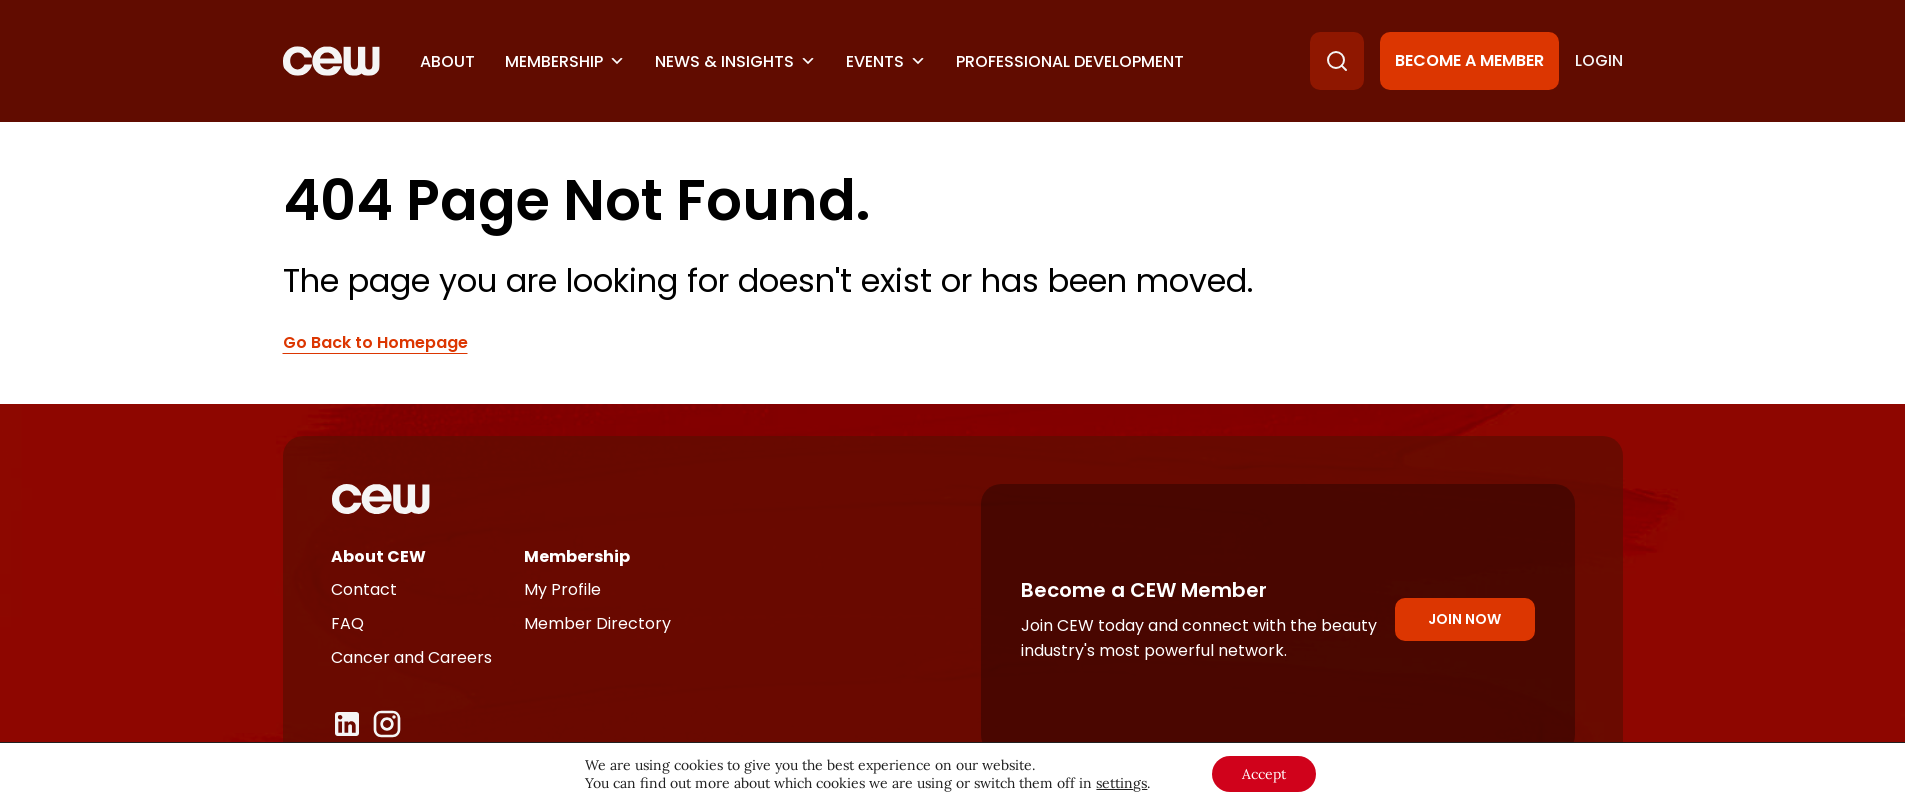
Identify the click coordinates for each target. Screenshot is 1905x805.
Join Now (1464, 619)
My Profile (562, 589)
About (447, 61)
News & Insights (735, 61)
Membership (565, 61)
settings (1121, 783)
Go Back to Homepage (375, 343)
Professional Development (1070, 61)
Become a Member (1469, 60)
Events (886, 61)
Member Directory (597, 623)
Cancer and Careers (411, 657)
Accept (1264, 774)
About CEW (378, 556)
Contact (364, 589)
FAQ (347, 623)
